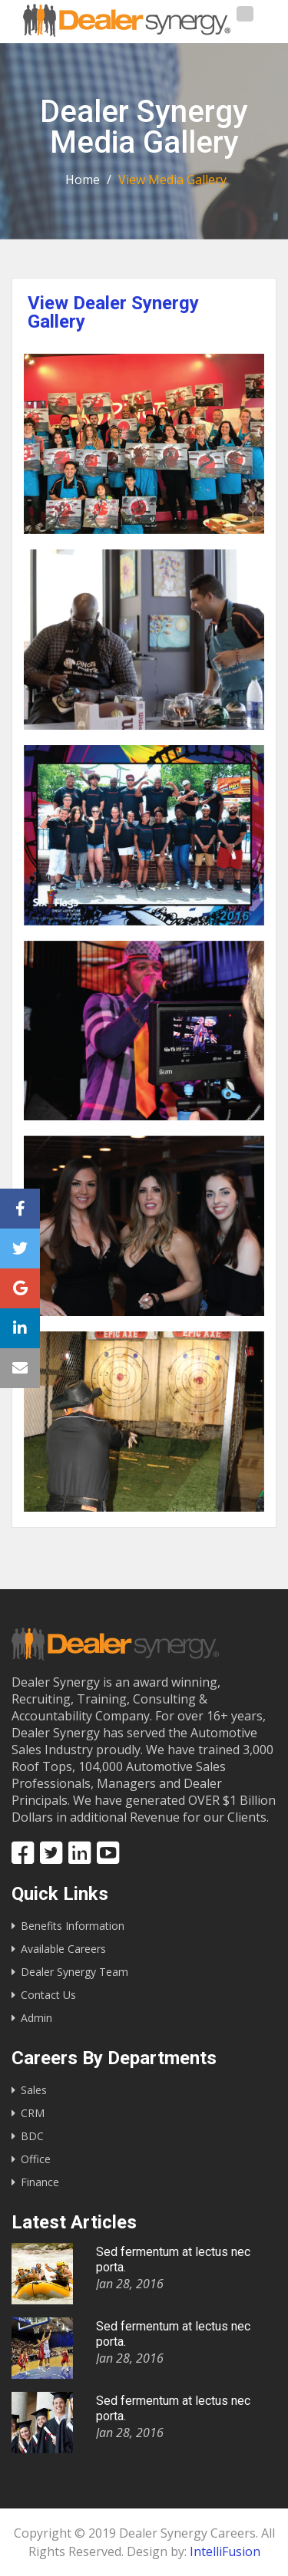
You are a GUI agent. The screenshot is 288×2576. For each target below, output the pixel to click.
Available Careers (63, 1948)
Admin (36, 2017)
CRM (33, 2113)
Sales (34, 2090)
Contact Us (48, 1994)
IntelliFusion (225, 2551)
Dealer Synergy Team (74, 1971)
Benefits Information (72, 1925)
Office (36, 2159)
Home (82, 179)
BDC (32, 2136)
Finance (40, 2182)
